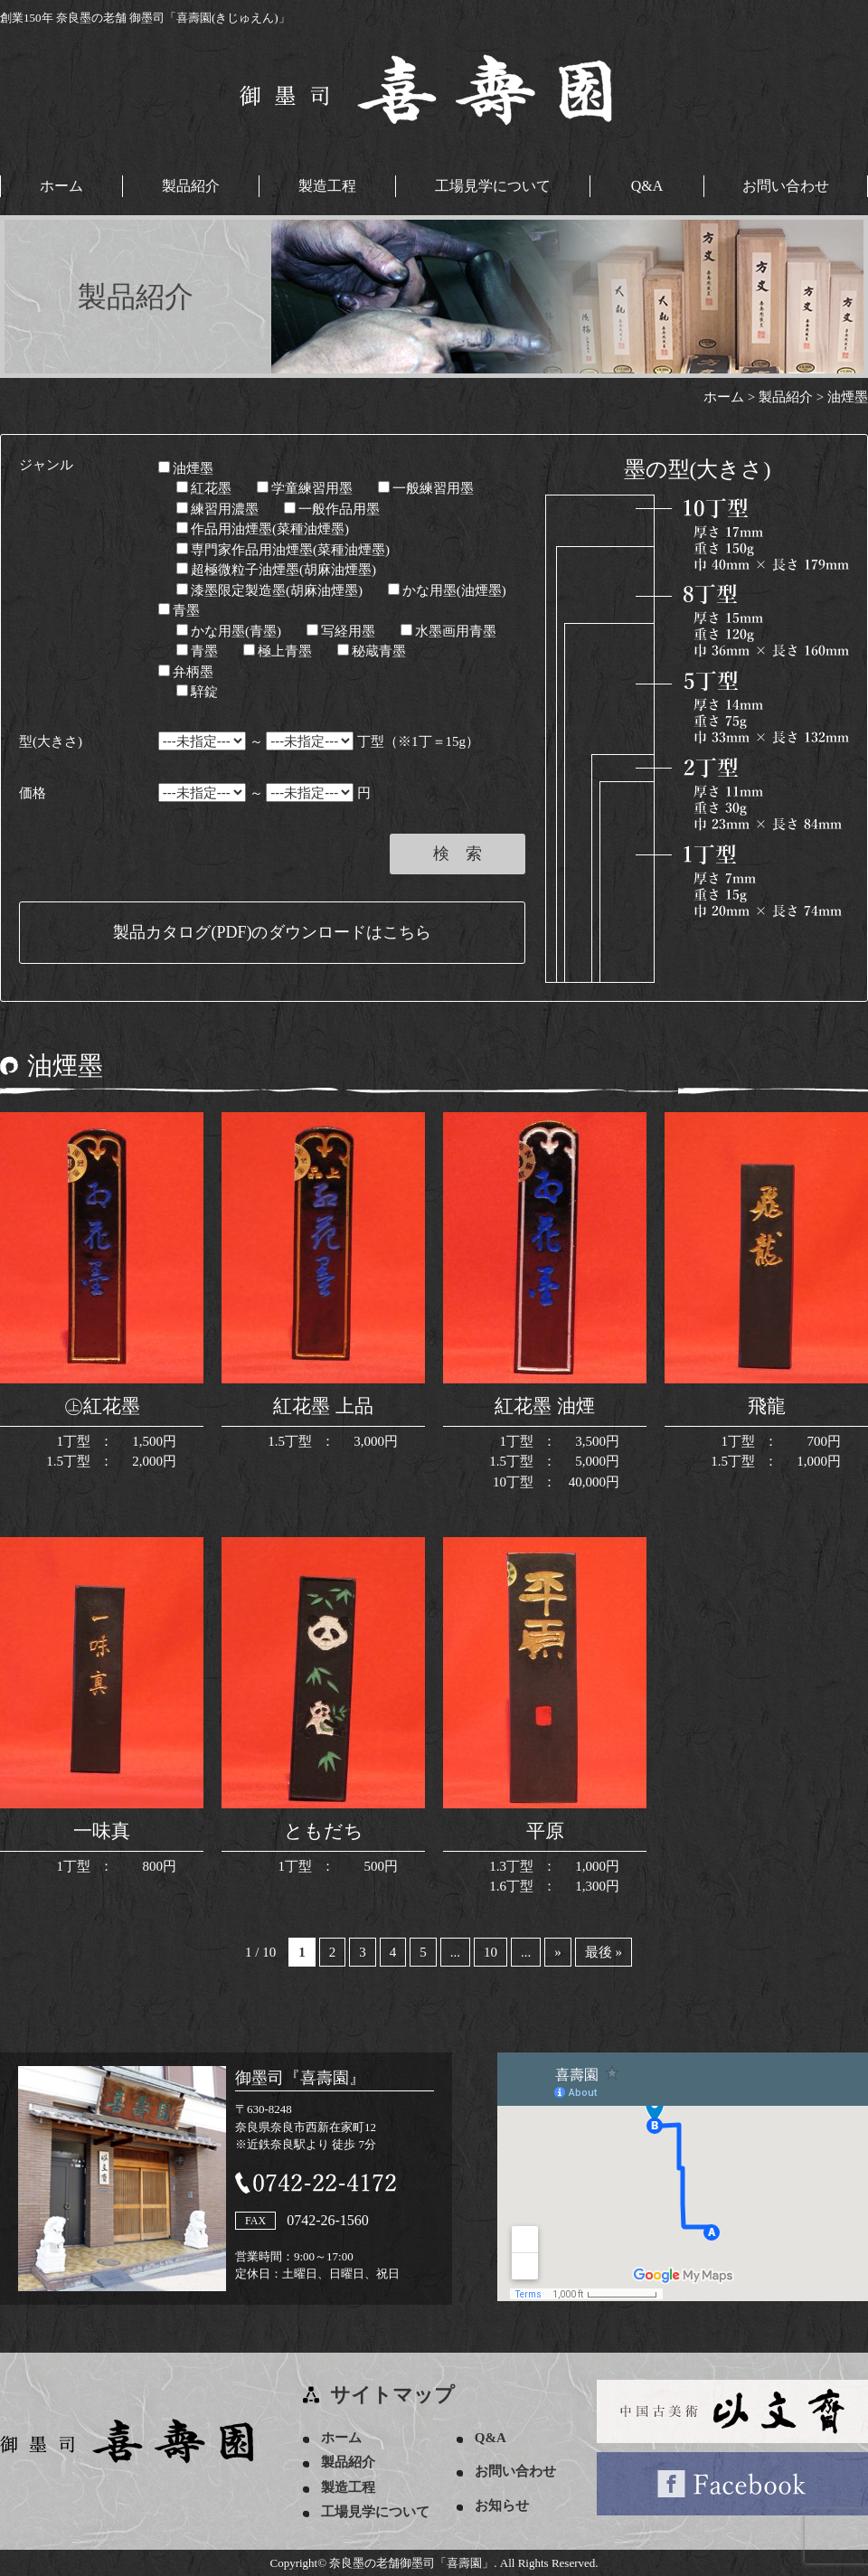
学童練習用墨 (305, 488)
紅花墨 (203, 488)
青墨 (179, 610)
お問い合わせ (785, 185)
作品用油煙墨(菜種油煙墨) (262, 529)
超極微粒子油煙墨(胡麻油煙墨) (276, 569)
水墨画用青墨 (448, 631)
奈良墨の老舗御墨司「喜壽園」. (412, 2563)
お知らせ (502, 2505)
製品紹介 (191, 185)
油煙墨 (185, 468)
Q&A (647, 185)
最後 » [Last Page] (603, 1952)
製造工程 (327, 185)
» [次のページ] (557, 1952)
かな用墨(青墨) (228, 631)
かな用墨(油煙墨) (447, 590)
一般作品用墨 (332, 509)
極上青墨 (277, 651)
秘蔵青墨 (371, 651)
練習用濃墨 (217, 509)
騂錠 (197, 691)
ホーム (61, 185)
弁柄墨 (185, 672)
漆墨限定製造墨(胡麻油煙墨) (269, 590)
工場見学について (493, 185)
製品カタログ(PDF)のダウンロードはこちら (271, 932)
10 (490, 1952)
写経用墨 (341, 631)
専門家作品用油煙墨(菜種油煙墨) (283, 550)
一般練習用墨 (426, 488)
